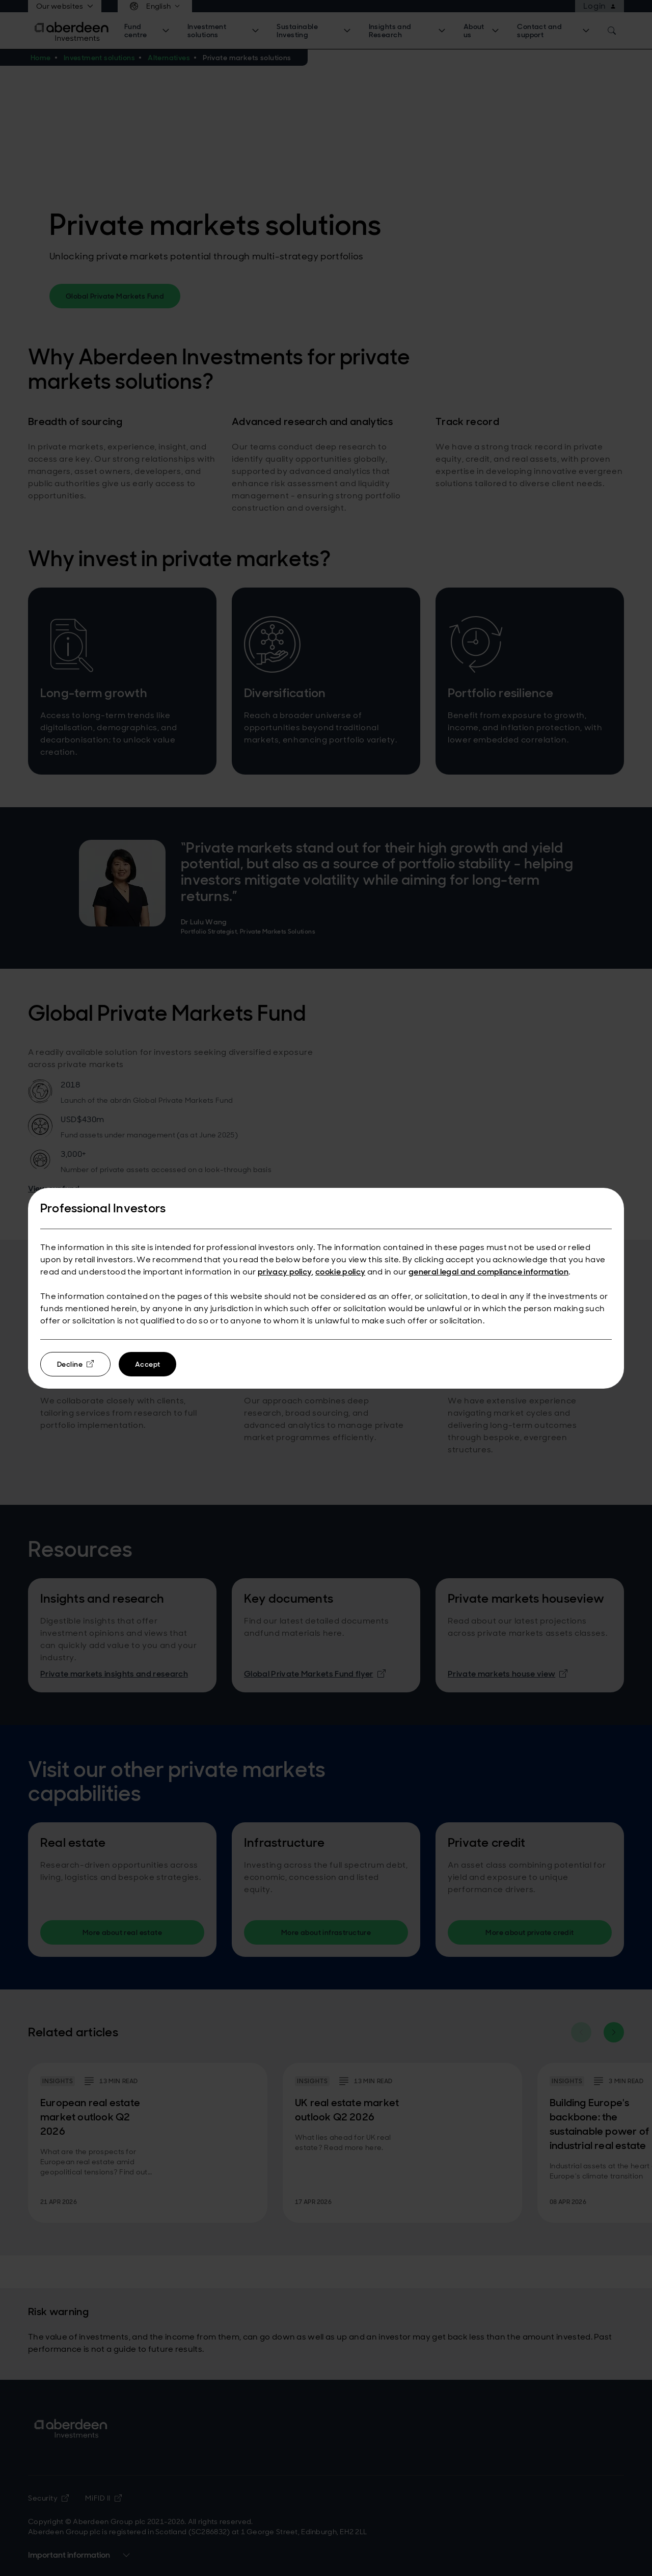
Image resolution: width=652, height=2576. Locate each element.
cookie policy (340, 1271)
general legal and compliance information (488, 1271)
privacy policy (285, 1271)
